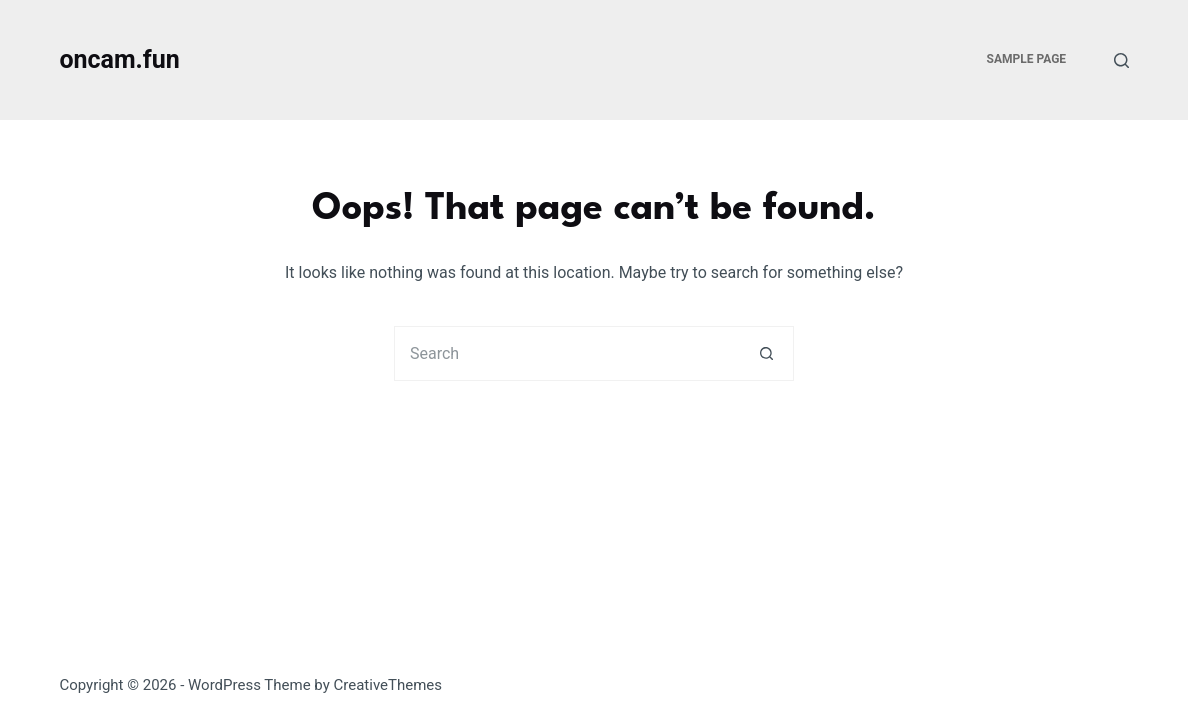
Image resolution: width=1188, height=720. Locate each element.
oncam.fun (119, 59)
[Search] (1121, 60)
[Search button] (766, 353)
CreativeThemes (388, 685)
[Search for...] (566, 353)
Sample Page (1027, 59)
